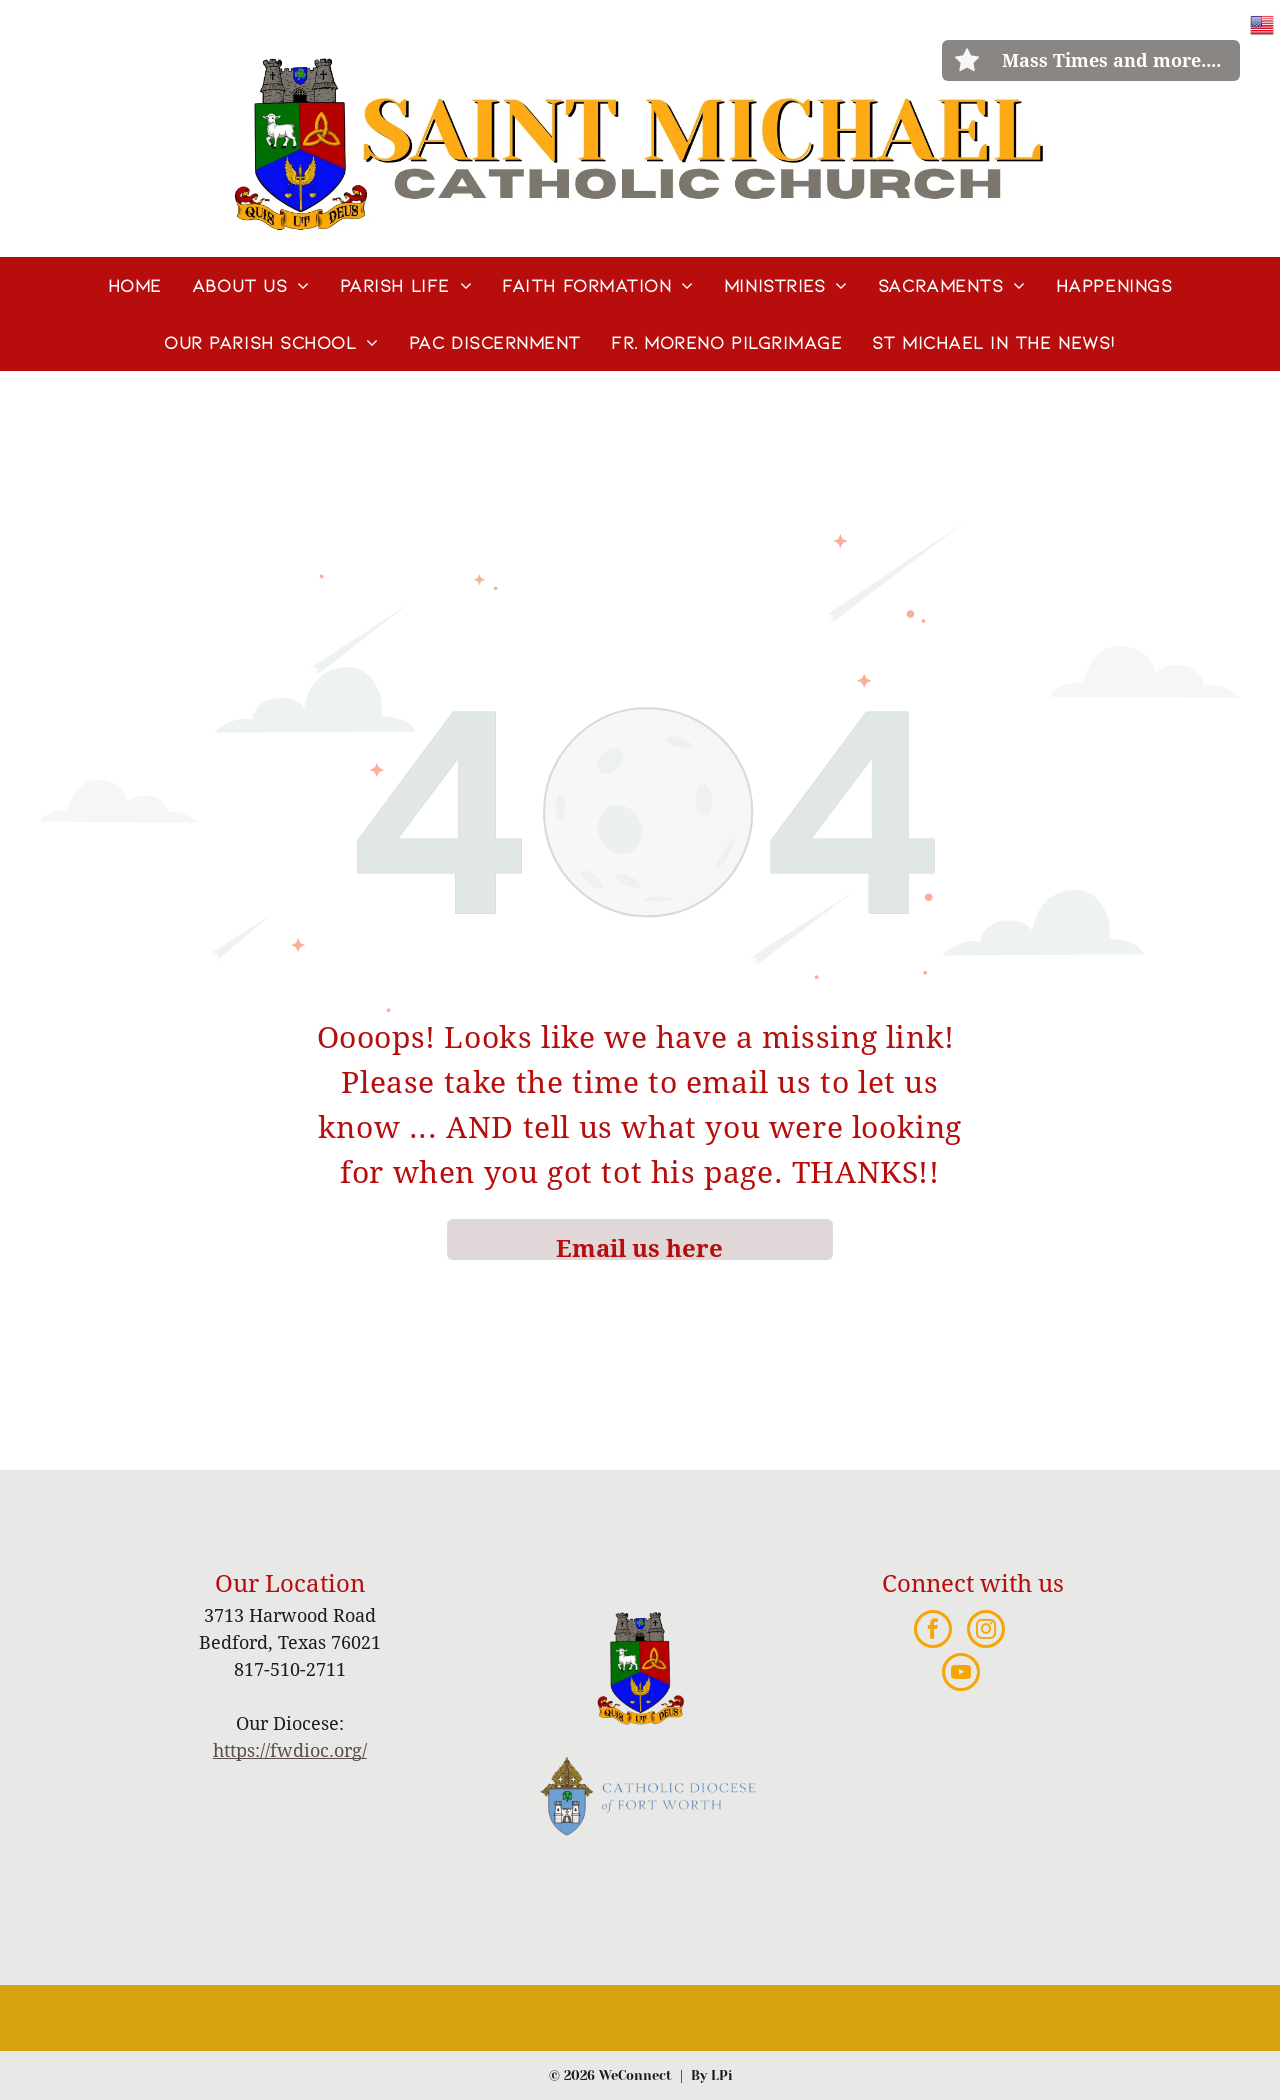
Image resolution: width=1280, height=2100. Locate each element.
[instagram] (986, 1631)
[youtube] (961, 1674)
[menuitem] (135, 285)
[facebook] (933, 1631)
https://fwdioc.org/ (290, 1750)
